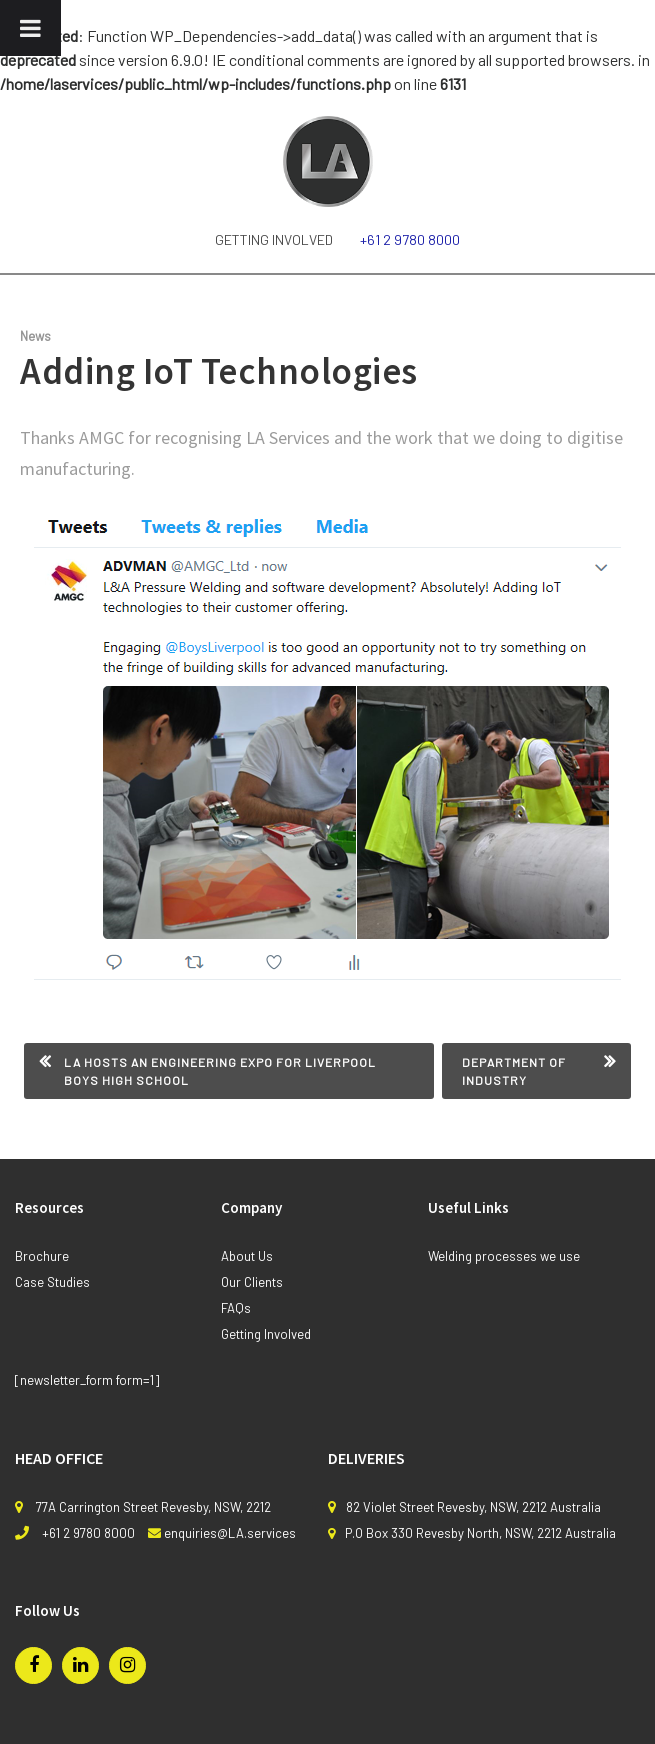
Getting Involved (274, 239)
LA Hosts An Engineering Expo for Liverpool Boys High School (220, 1071)
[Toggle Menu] (30, 28)
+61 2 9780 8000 (410, 239)
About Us (247, 1256)
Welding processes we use (504, 1256)
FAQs (236, 1308)
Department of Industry (514, 1071)
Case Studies (52, 1282)
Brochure (42, 1256)
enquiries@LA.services (230, 1533)
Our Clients (252, 1282)
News (35, 336)
